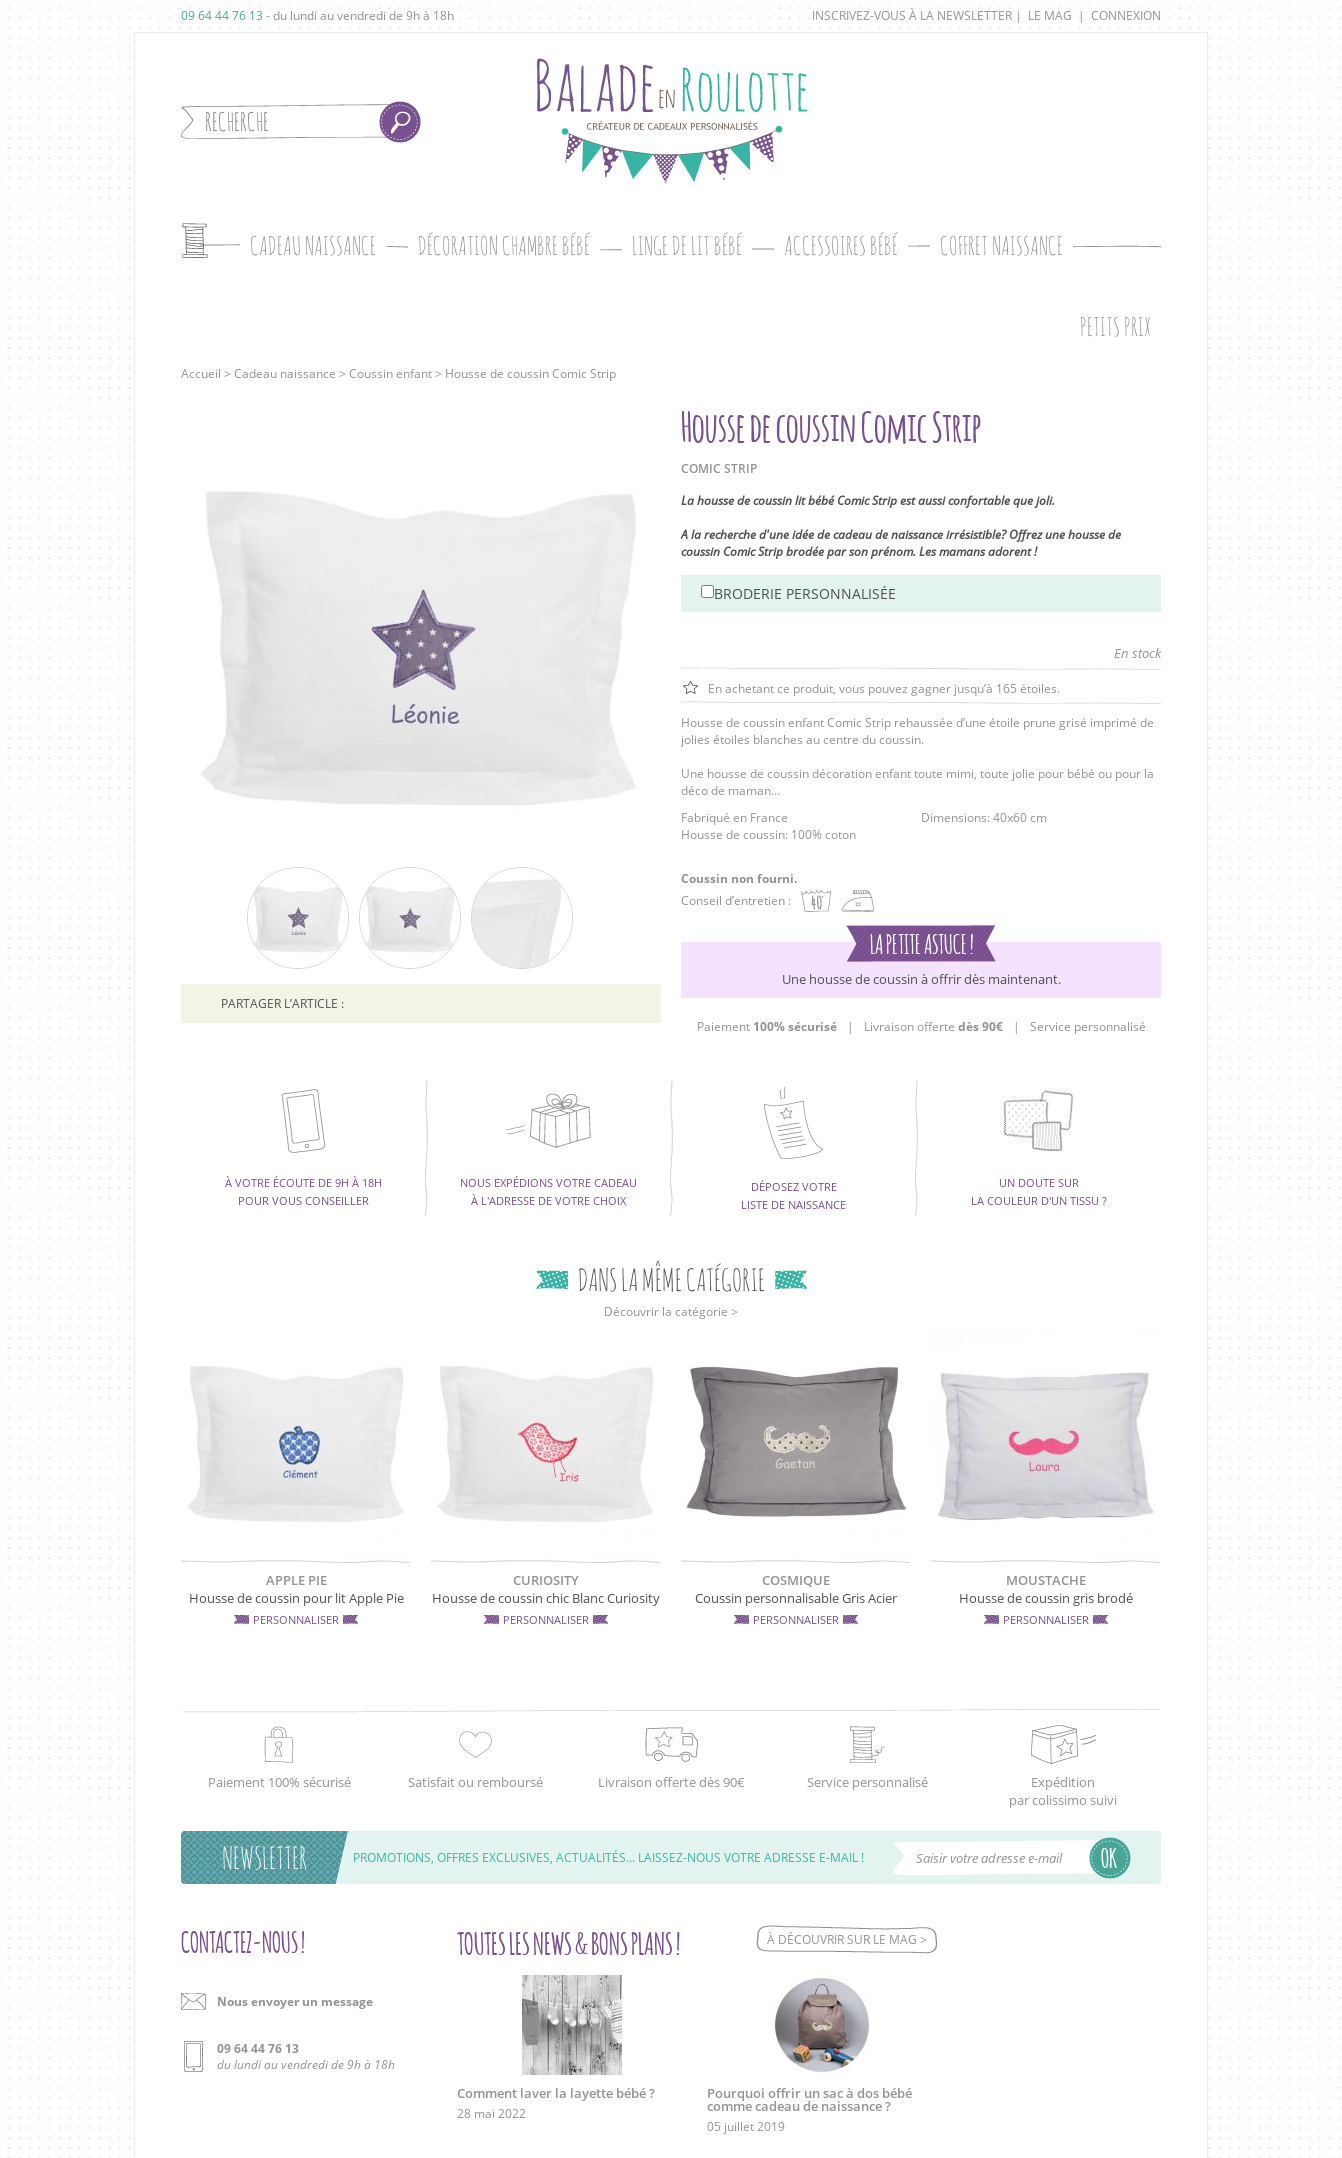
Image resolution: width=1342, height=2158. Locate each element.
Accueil (201, 373)
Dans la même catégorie (671, 1279)
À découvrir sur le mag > (847, 1939)
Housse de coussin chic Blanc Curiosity (546, 1598)
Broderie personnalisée (805, 593)
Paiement (767, 1026)
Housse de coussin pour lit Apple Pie (296, 1598)
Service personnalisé (1088, 1026)
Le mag (1050, 15)
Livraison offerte (933, 1026)
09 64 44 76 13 (222, 15)
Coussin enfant (390, 373)
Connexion (1126, 15)
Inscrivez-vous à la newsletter (912, 15)
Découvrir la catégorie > (671, 1311)
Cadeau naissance (285, 373)
